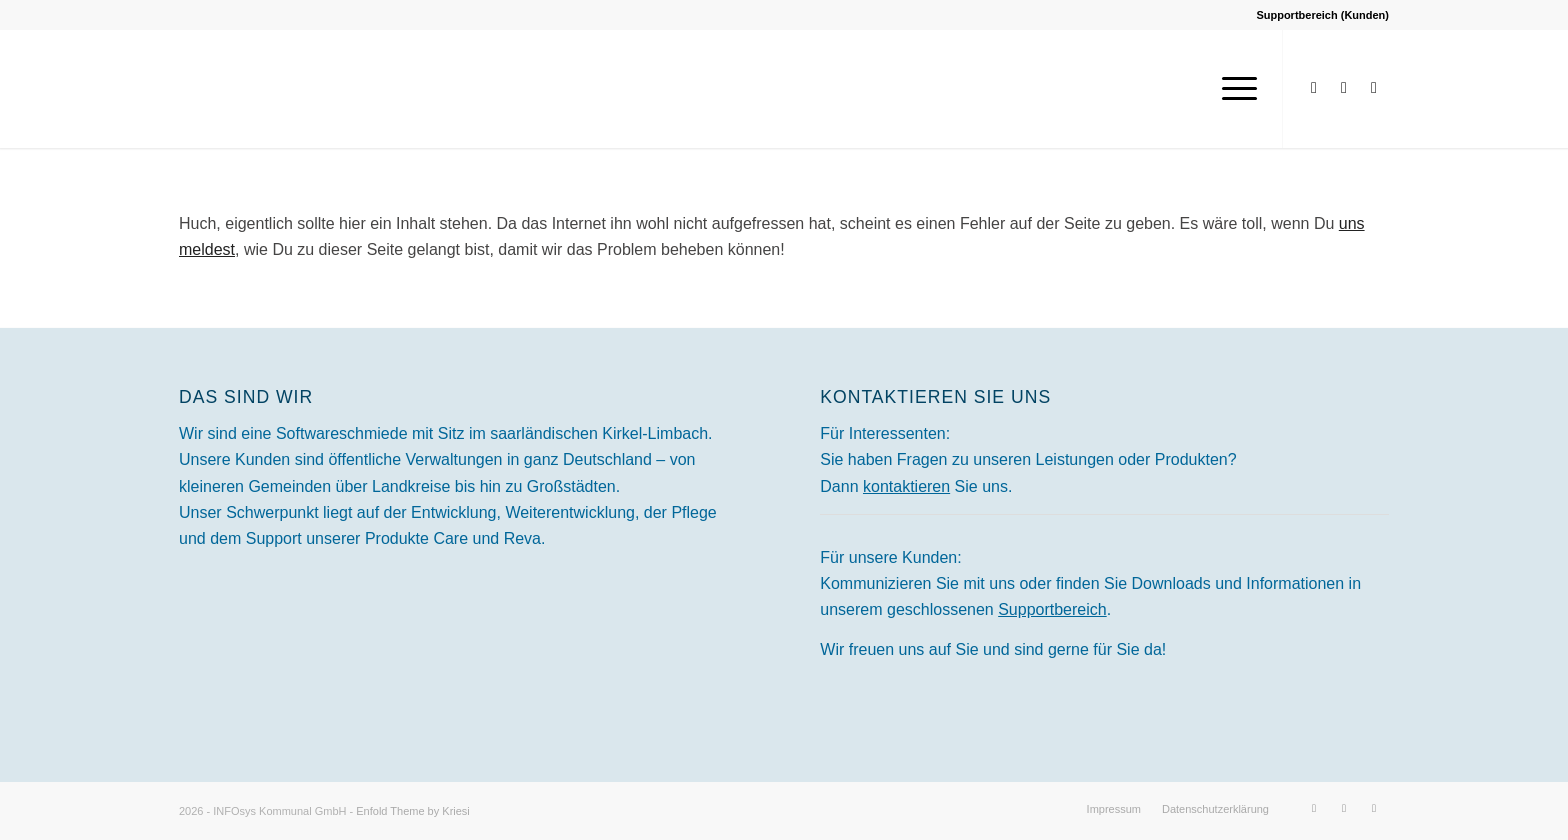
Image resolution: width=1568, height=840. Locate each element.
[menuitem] (1233, 89)
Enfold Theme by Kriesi (413, 811)
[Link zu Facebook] (1314, 88)
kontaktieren (906, 486)
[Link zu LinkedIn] (1344, 88)
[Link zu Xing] (1374, 88)
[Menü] (1233, 89)
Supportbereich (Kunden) (1322, 15)
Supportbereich (1052, 609)
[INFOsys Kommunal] (329, 89)
